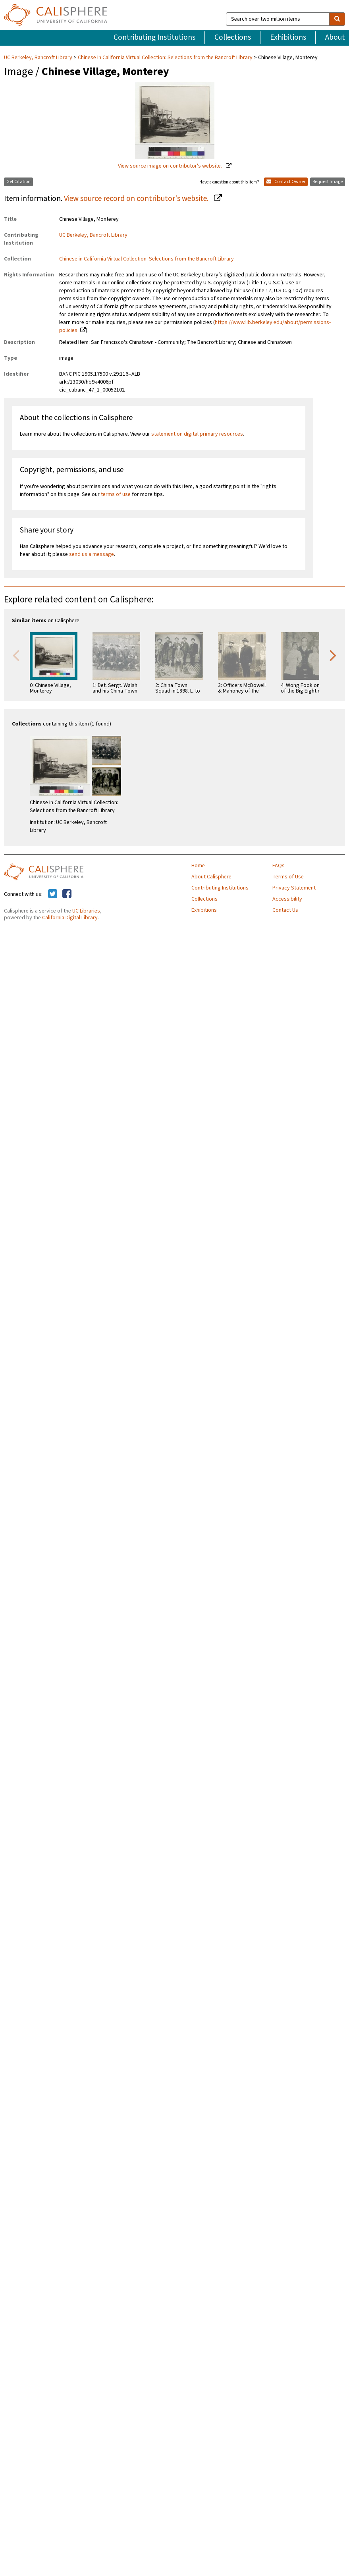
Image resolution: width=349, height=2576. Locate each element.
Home (198, 865)
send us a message (91, 554)
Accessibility (287, 899)
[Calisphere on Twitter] (52, 894)
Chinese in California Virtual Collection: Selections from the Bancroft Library (165, 58)
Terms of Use (288, 877)
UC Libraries (86, 911)
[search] (337, 19)
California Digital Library (70, 918)
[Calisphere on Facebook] (66, 894)
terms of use (116, 494)
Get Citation (18, 181)
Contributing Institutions (154, 37)
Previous (16, 655)
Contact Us (285, 910)
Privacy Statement (294, 888)
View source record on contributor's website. (137, 198)
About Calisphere (211, 877)
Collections (232, 37)
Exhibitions (288, 37)
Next (333, 655)
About (335, 37)
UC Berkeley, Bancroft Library (38, 58)
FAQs (278, 865)
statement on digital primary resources (197, 434)
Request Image (327, 181)
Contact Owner (285, 181)
